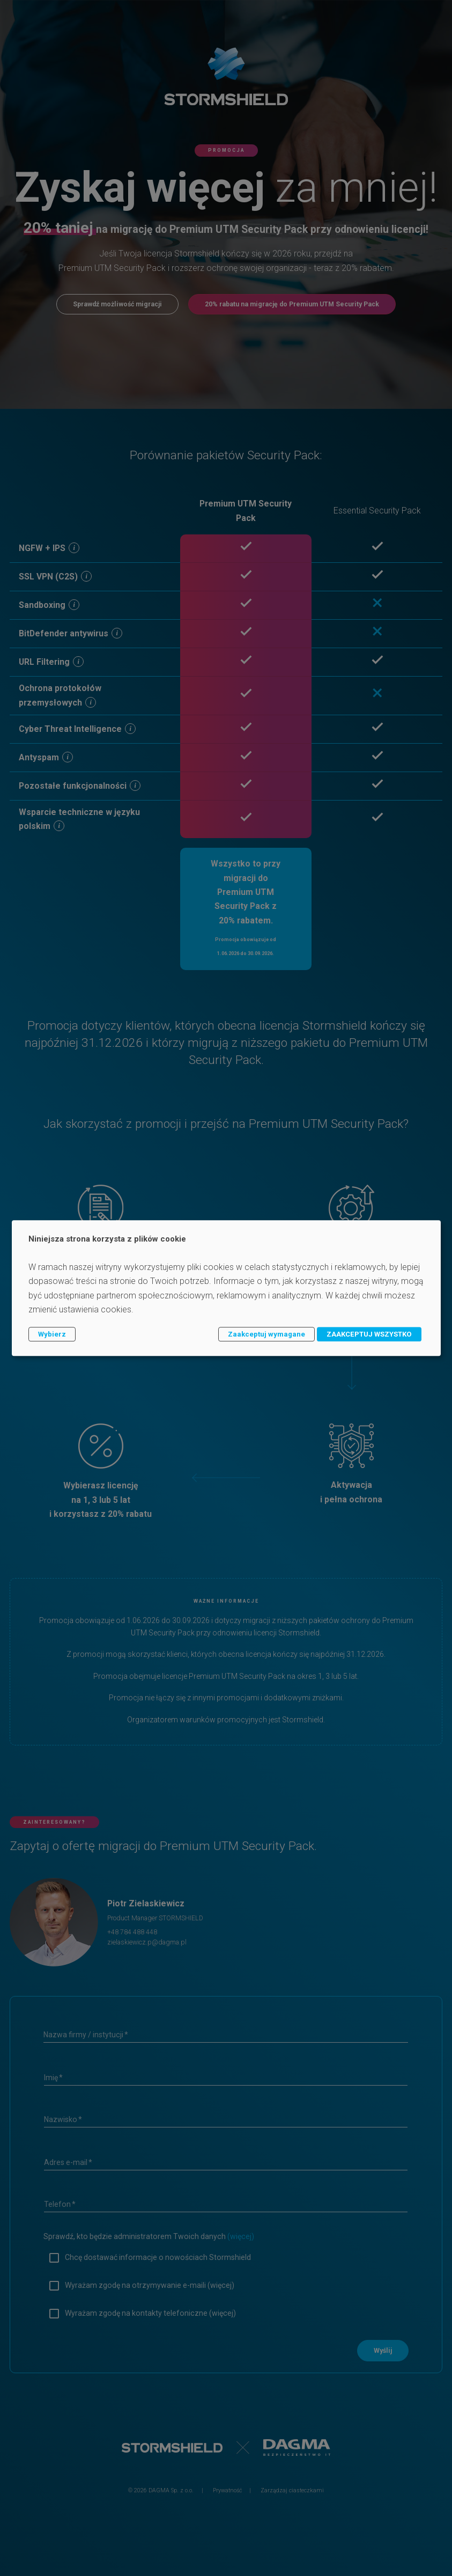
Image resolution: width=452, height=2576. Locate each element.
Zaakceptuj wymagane (266, 1334)
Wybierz (52, 1334)
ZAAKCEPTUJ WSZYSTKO (369, 1334)
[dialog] (226, 1288)
